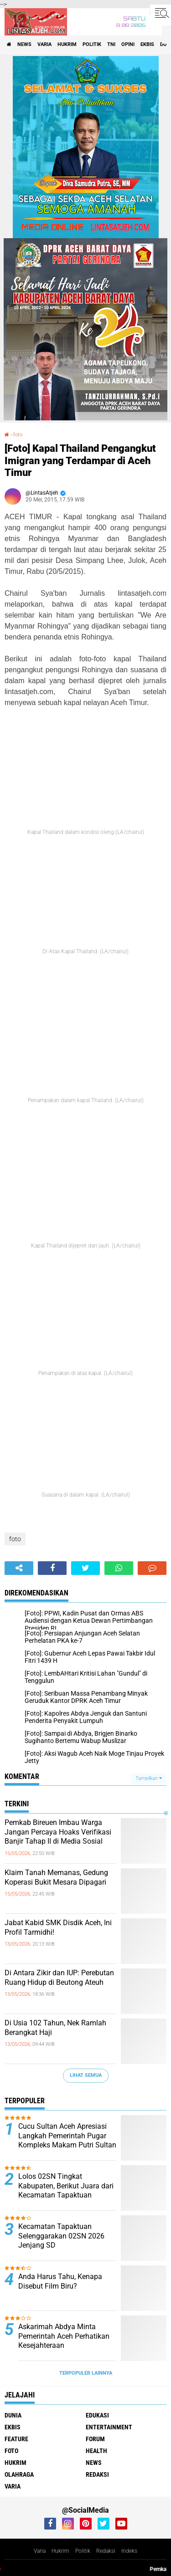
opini (128, 44)
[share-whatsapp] (118, 1568)
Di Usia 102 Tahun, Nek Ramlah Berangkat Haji (55, 2028)
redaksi (97, 2474)
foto (17, 435)
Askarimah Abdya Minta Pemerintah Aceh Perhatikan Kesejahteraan (63, 2336)
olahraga (19, 2474)
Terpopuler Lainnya (85, 2373)
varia (44, 44)
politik (92, 44)
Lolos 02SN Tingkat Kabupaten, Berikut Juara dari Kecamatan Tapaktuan (66, 2186)
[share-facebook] (52, 1568)
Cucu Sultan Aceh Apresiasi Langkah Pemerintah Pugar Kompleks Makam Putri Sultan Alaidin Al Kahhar (67, 2140)
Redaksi (105, 2551)
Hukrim (60, 2551)
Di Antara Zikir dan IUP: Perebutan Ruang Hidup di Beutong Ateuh (59, 1977)
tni (111, 44)
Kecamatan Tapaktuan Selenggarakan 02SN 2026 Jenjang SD (61, 2236)
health (96, 2450)
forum (95, 2439)
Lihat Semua (86, 2075)
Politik (82, 2551)
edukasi (97, 2415)
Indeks (129, 2551)
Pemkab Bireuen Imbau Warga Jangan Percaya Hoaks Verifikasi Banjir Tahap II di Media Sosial (58, 1832)
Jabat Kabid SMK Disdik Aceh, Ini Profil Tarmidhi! (58, 1927)
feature (16, 2439)
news (24, 44)
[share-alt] (19, 1568)
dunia (13, 2415)
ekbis (147, 44)
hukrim (67, 44)
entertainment (109, 2427)
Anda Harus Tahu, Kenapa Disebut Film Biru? (60, 2281)
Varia (40, 2551)
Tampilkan (148, 1778)
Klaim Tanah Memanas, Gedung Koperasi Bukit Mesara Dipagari (56, 1877)
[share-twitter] (85, 1568)
